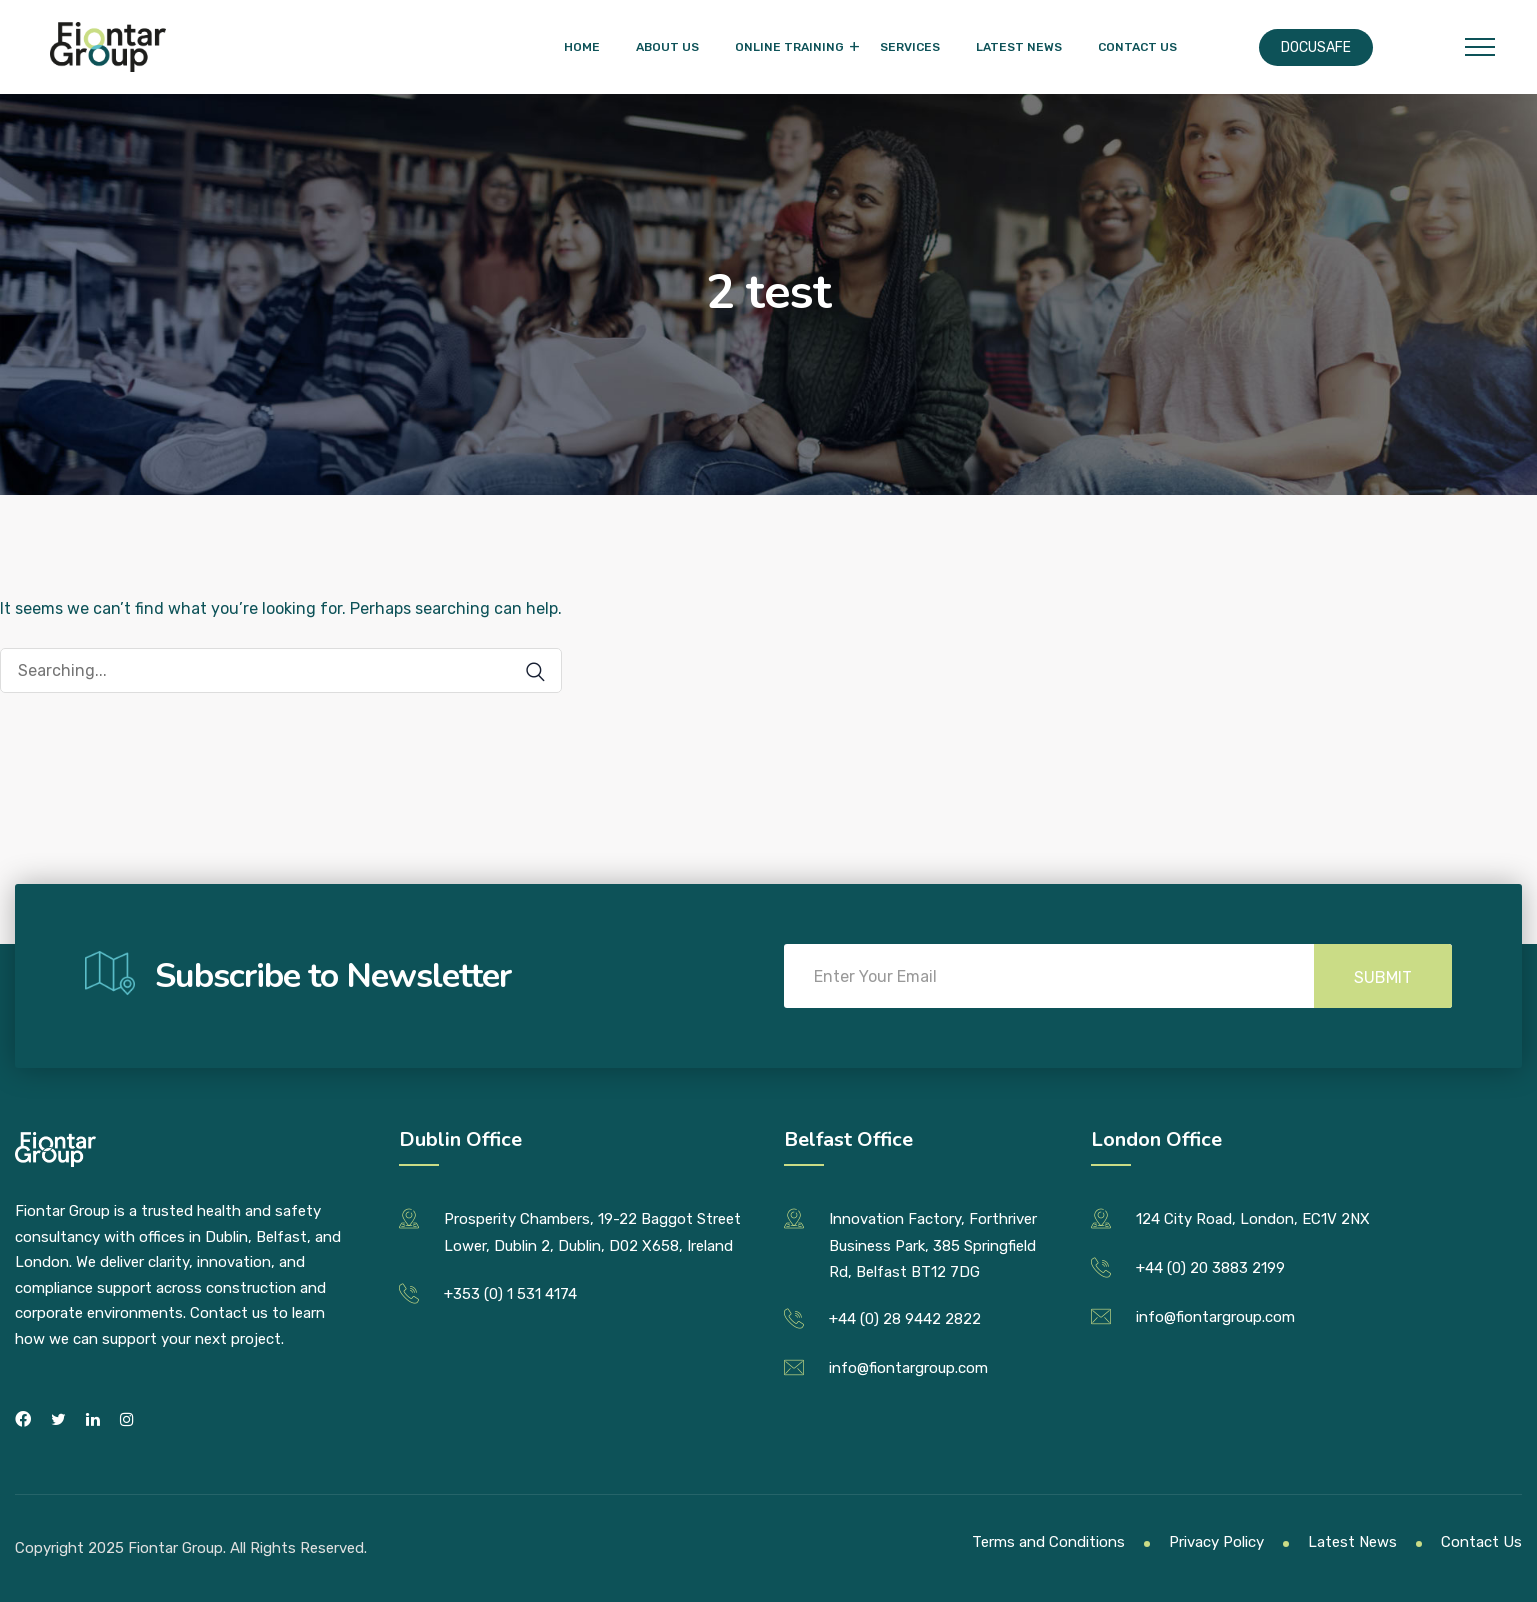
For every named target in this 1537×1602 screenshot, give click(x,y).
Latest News (1019, 47)
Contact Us (1137, 47)
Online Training (789, 47)
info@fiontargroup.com (908, 1368)
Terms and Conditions (1048, 1542)
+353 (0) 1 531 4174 (510, 1294)
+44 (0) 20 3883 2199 (1210, 1268)
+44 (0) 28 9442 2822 (905, 1319)
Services (910, 47)
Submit (1383, 977)
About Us (667, 47)
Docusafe (1316, 47)
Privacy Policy (1216, 1542)
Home (582, 47)
